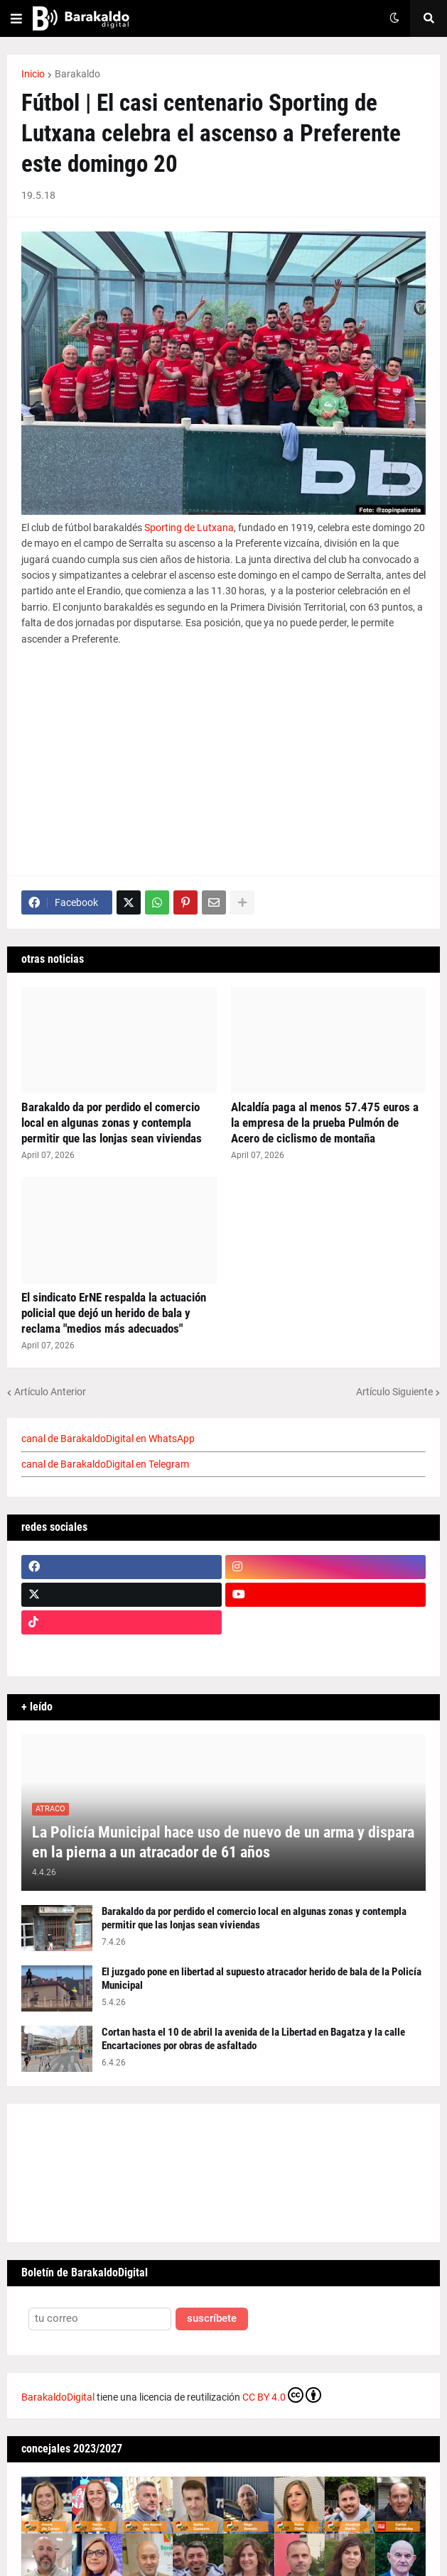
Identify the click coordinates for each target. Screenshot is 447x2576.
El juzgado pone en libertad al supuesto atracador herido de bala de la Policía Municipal (261, 1978)
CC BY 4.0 (281, 2395)
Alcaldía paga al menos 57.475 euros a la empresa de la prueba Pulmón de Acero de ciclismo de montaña (325, 1122)
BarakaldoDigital (58, 2397)
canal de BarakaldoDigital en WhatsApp (108, 1438)
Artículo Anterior (50, 1391)
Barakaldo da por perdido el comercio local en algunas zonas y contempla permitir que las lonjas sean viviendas (111, 1122)
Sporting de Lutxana (189, 527)
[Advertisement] (223, 761)
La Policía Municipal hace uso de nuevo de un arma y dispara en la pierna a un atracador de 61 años (223, 1842)
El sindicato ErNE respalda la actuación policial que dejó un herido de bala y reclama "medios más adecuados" (113, 1313)
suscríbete (212, 2319)
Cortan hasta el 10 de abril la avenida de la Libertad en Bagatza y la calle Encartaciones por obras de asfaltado (253, 2039)
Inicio (33, 74)
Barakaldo (77, 74)
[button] (16, 18)
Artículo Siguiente (394, 1391)
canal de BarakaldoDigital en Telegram (105, 1464)
